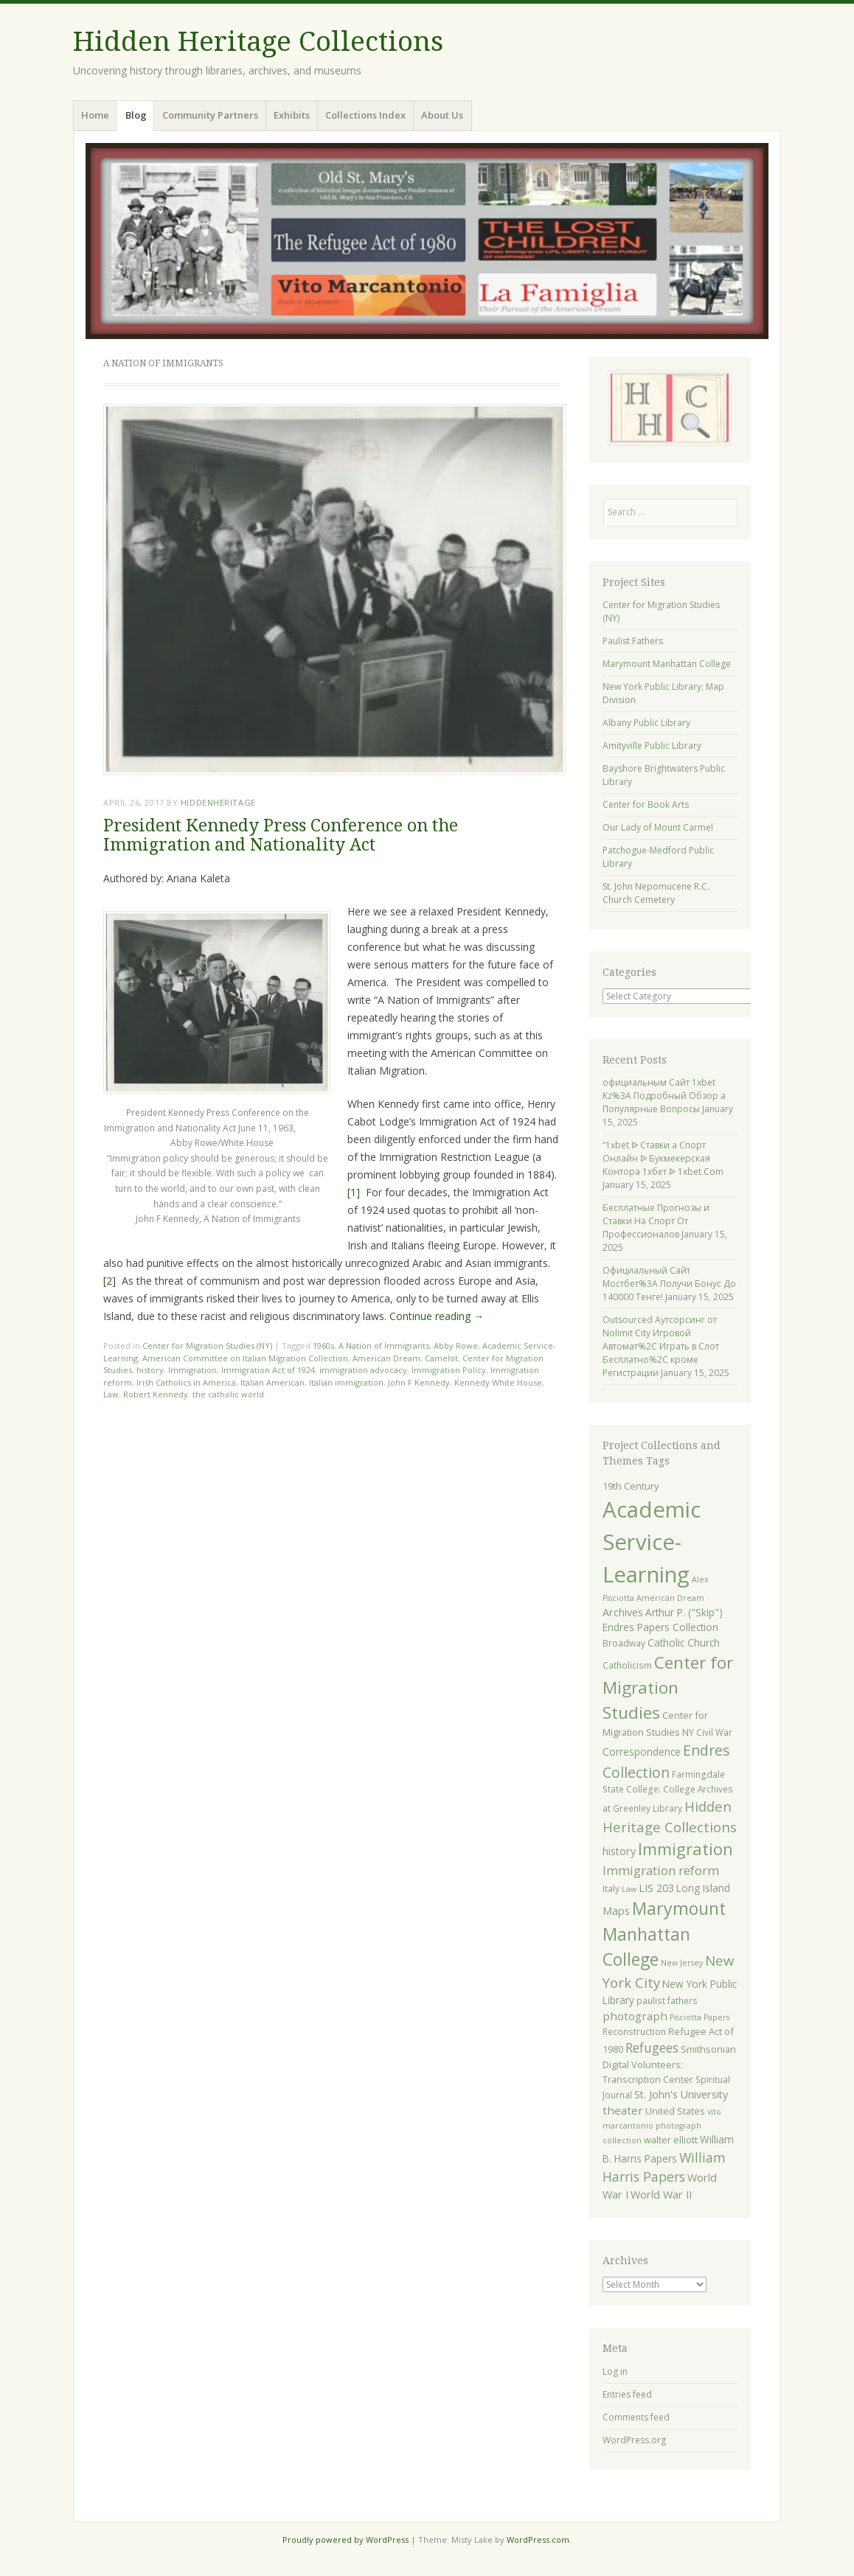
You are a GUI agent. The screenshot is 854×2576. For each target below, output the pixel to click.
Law (111, 1394)
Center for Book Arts (646, 804)
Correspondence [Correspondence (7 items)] (642, 1752)
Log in (615, 2371)
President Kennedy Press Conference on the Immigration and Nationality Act (280, 835)
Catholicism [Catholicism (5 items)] (627, 1665)
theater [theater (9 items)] (623, 2110)
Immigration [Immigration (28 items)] (685, 1849)
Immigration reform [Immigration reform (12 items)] (661, 1870)
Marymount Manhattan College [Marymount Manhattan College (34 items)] (664, 1933)
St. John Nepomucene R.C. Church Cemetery (656, 893)
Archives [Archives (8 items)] (623, 1612)
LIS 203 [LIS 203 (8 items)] (656, 1888)
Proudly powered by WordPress (345, 2539)
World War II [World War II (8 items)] (661, 2195)
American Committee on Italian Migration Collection (245, 1358)
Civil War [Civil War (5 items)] (714, 1732)
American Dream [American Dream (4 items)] (670, 1598)
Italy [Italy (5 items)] (611, 1888)
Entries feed (627, 2394)
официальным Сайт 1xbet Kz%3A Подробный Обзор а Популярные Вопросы (664, 1095)
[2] (109, 1281)
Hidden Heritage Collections (258, 41)
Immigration (192, 1369)
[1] (353, 1192)
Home (95, 115)
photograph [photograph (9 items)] (635, 2015)
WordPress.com (538, 2539)
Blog (136, 115)
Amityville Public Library (652, 745)
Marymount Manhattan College (667, 663)
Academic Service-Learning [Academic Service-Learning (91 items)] (652, 1542)
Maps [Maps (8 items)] (616, 1911)
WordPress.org (634, 2440)
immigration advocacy (363, 1369)
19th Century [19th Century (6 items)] (631, 1486)
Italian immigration (346, 1382)
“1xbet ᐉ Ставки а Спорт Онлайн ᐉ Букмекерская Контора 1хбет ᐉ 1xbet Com (663, 1158)
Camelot (441, 1358)
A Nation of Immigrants (384, 1345)
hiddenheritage (218, 802)
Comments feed (636, 2417)
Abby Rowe (456, 1345)
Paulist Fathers (633, 641)
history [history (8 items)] (619, 1851)
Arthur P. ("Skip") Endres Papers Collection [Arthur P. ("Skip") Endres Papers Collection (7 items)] (663, 1620)
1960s (323, 1345)
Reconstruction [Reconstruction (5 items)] (634, 2031)
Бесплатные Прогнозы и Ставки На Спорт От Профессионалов (656, 1220)
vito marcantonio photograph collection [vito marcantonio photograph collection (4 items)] (662, 2126)
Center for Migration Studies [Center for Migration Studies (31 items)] (668, 1687)
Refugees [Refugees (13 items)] (651, 2047)
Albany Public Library (646, 722)
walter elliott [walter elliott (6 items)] (671, 2139)
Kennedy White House (498, 1382)
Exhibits (292, 115)
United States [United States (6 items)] (675, 2111)
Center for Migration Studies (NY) (207, 1345)
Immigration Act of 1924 (268, 1369)
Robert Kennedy (155, 1394)
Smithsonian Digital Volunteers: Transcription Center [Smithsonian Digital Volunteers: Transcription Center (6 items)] (669, 2063)
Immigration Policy (449, 1369)
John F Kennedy (419, 1382)
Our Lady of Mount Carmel (658, 827)
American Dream (386, 1358)
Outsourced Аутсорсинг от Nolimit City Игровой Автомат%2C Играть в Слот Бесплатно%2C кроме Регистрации (661, 1346)
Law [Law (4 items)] (629, 1889)
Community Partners (210, 115)
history (150, 1369)
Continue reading (436, 1316)
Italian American (272, 1382)
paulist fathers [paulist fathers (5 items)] (667, 2000)
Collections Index (365, 115)
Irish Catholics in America (186, 1382)
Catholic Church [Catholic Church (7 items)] (684, 1643)
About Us (442, 115)
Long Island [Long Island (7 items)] (703, 1888)
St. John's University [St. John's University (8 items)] (681, 2094)
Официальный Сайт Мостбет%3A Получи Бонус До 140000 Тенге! (669, 1283)
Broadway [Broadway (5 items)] (624, 1643)
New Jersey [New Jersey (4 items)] (682, 1963)
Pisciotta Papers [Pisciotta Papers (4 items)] (699, 2017)
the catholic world (228, 1394)
